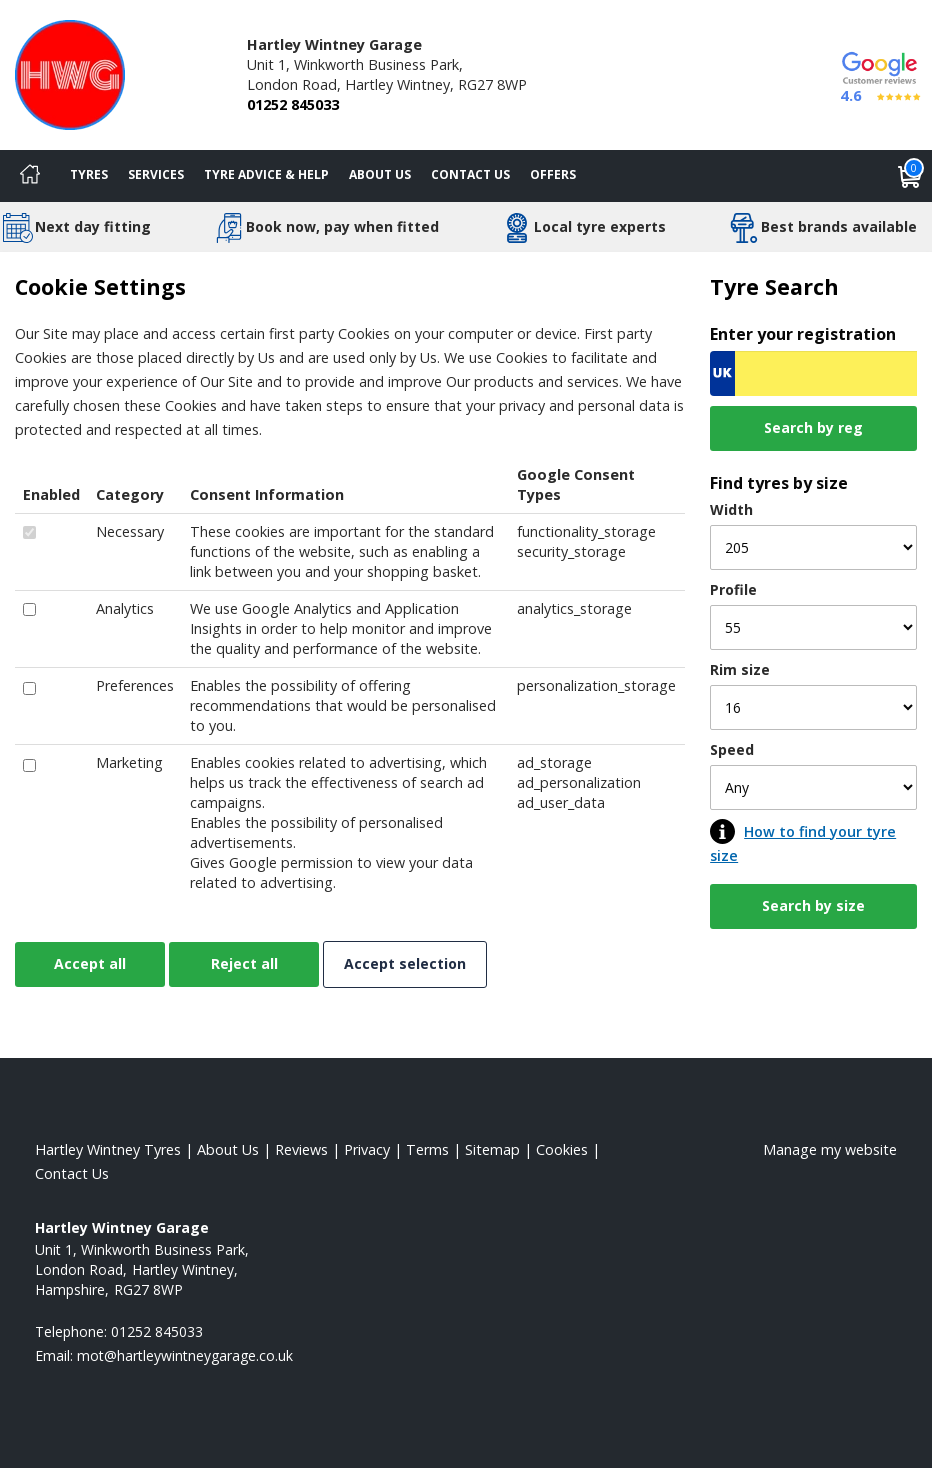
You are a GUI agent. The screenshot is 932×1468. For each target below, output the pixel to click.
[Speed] (813, 787)
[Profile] (813, 627)
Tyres (89, 174)
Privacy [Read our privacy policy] (367, 1149)
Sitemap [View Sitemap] (492, 1149)
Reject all (244, 963)
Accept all (90, 963)
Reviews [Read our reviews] (301, 1149)
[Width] (813, 547)
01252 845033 (293, 104)
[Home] (30, 176)
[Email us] (185, 1355)
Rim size (740, 669)
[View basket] (910, 176)
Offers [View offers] (553, 174)
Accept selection (405, 963)
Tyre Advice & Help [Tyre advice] (266, 174)
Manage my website (830, 1149)
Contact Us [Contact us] (470, 174)
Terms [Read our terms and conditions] (427, 1149)
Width (731, 509)
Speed (732, 749)
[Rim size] (813, 707)
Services (156, 174)
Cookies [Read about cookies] (562, 1149)
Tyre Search (774, 286)
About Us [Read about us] (228, 1149)
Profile (733, 589)
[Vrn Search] (813, 373)
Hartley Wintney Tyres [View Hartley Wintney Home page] (108, 1149)
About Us (380, 174)
